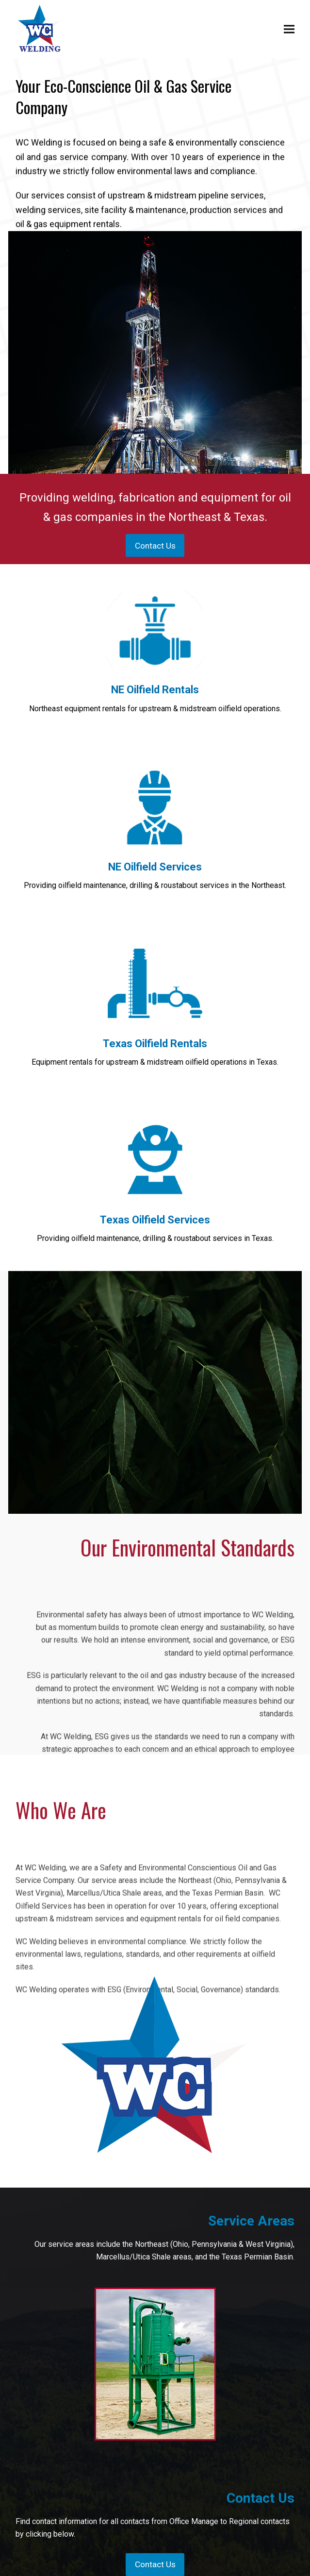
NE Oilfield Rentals (155, 690)
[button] (289, 29)
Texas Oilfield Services (155, 1220)
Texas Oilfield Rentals (155, 1043)
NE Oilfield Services (155, 867)
